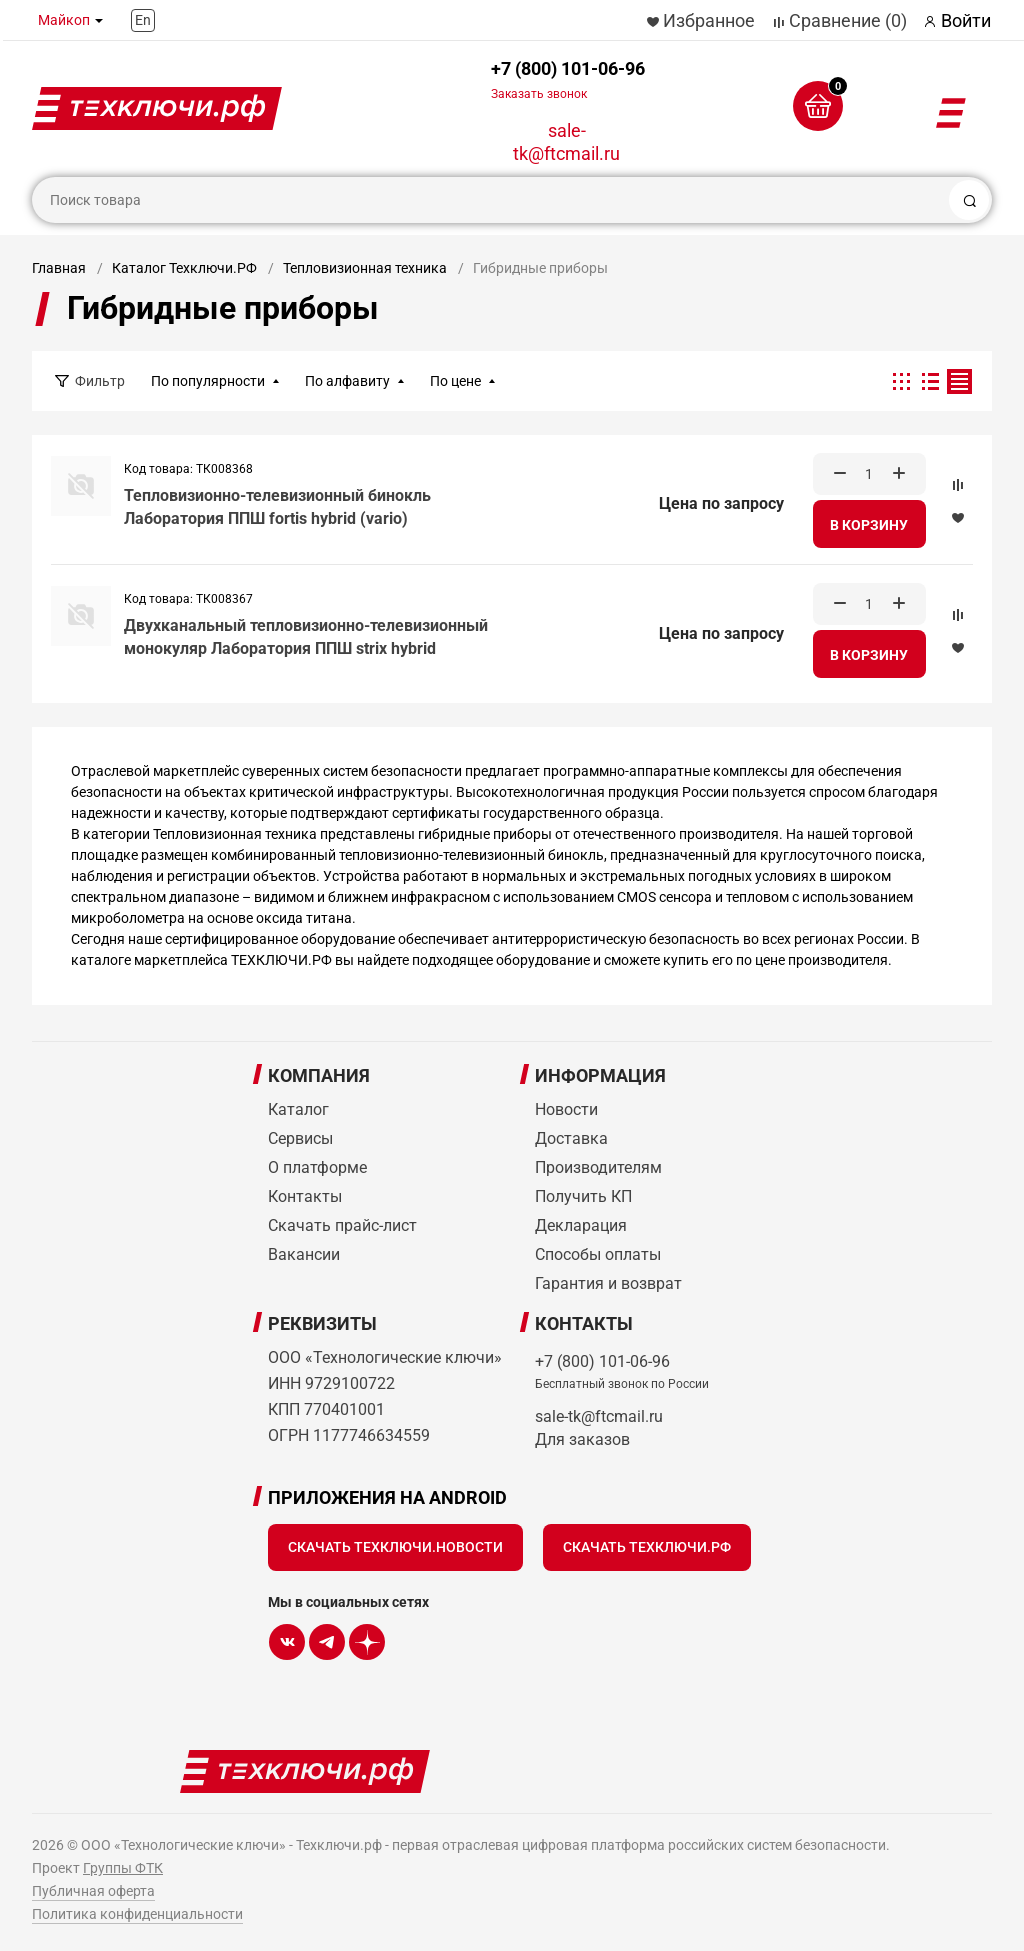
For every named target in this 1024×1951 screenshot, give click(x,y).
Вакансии (304, 1254)
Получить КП (583, 1196)
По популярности (208, 381)
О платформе (317, 1167)
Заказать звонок (539, 94)
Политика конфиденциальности (137, 1914)
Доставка (571, 1138)
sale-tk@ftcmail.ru (566, 142)
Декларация (581, 1225)
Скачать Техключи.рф (647, 1547)
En (143, 20)
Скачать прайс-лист (342, 1225)
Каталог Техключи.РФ (184, 268)
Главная (59, 268)
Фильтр (100, 381)
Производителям (598, 1167)
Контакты (305, 1196)
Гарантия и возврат (608, 1283)
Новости (566, 1109)
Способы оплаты (598, 1254)
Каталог (298, 1109)
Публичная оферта (93, 1891)
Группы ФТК (123, 1868)
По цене (455, 381)
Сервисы (300, 1138)
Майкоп (64, 20)
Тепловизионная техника (365, 268)
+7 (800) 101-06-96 (568, 79)
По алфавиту (347, 381)
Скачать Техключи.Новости (395, 1547)
